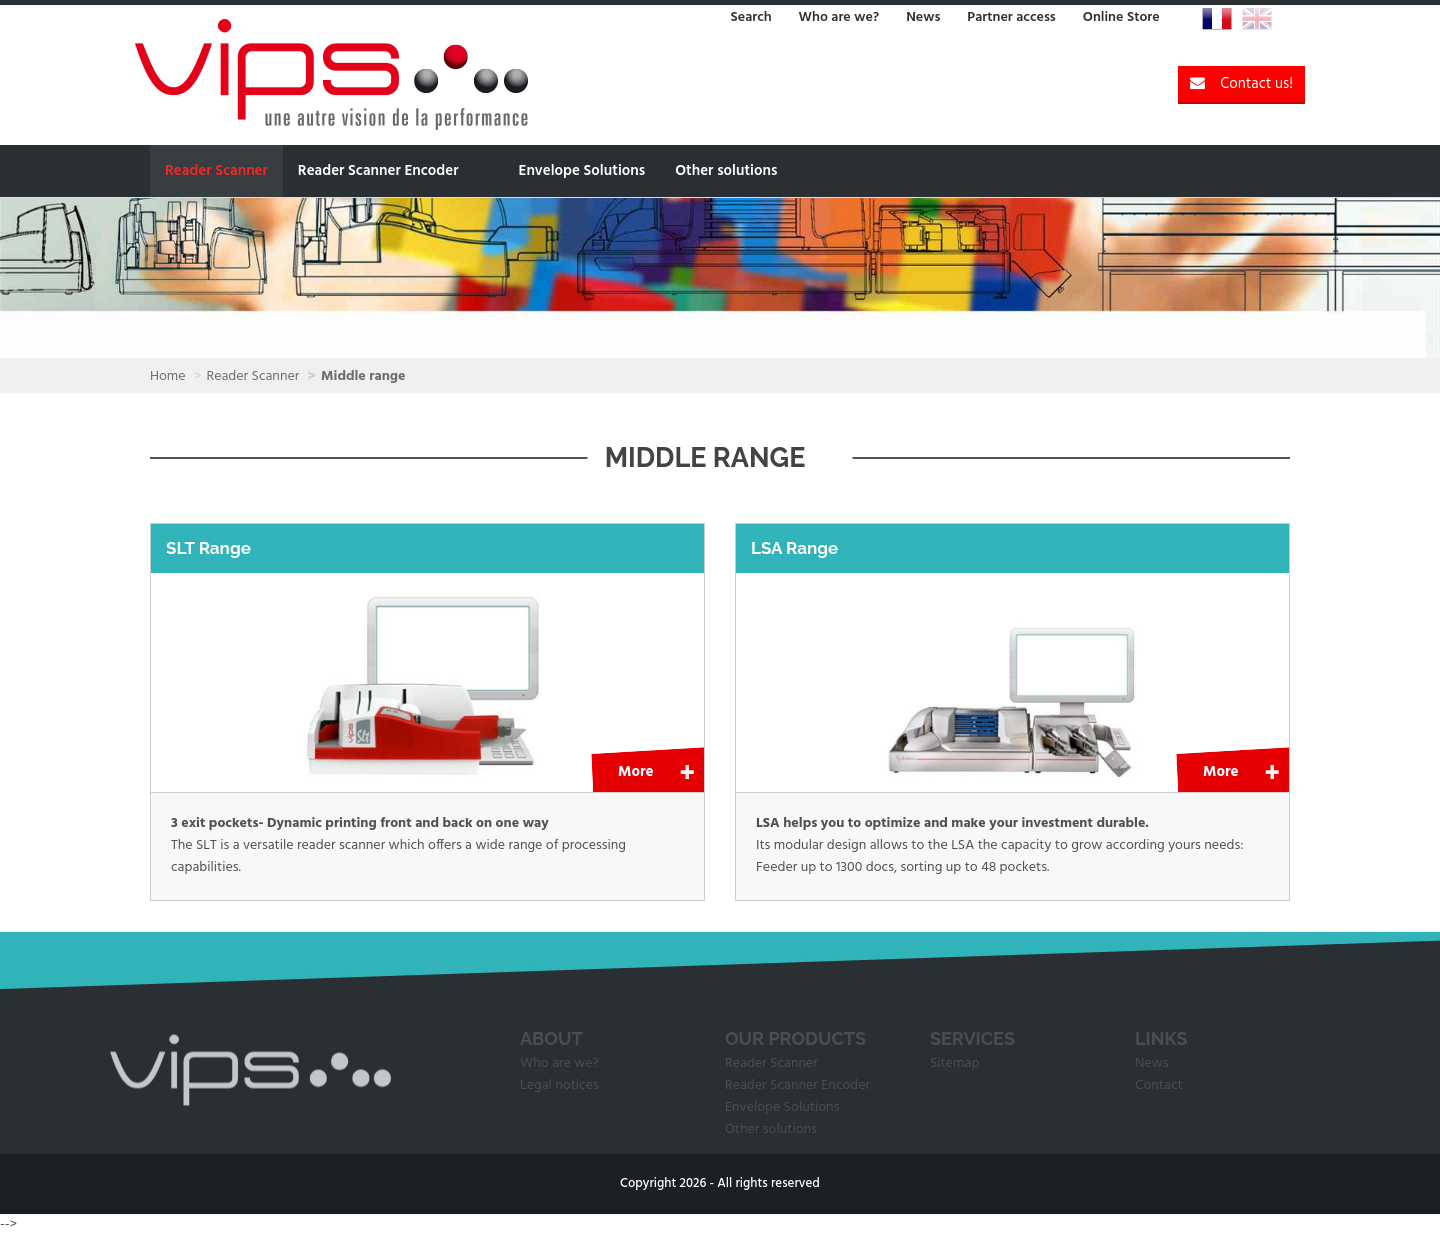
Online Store (1121, 17)
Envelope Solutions (581, 171)
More (635, 772)
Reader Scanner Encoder (378, 171)
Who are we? (839, 17)
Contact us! (1241, 84)
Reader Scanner (216, 171)
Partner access (1011, 17)
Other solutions (726, 171)
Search (750, 17)
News (923, 17)
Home (168, 376)
